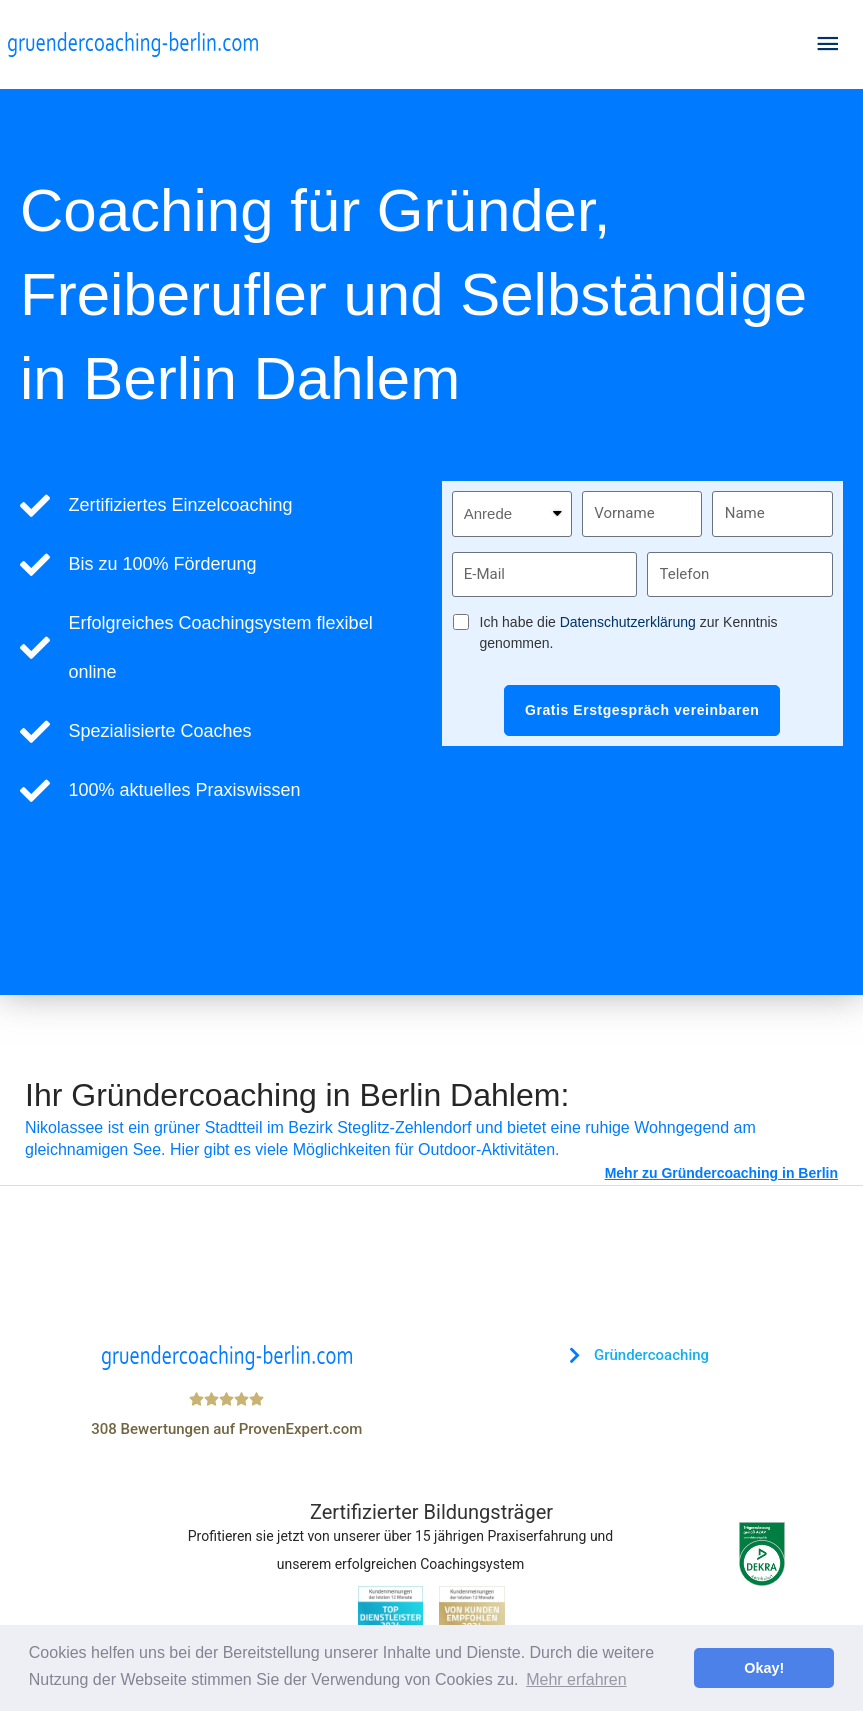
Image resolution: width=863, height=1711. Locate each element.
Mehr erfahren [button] (576, 1679)
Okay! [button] (764, 1668)
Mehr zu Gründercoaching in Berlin (721, 1173)
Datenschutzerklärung (628, 622)
